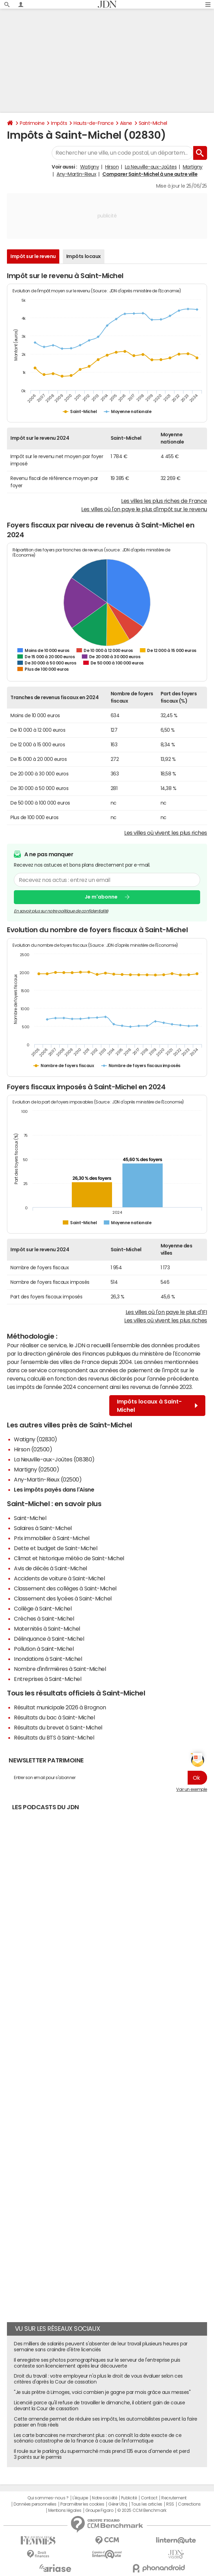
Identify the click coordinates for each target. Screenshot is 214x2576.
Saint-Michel (153, 123)
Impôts (59, 123)
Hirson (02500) (33, 1449)
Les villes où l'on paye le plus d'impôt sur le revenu (144, 509)
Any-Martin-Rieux (76, 174)
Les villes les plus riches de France (164, 501)
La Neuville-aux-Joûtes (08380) (54, 1459)
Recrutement (174, 2498)
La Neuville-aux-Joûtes (151, 166)
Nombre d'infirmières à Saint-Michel (60, 1669)
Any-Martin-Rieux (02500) (48, 1479)
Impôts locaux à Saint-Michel (157, 1405)
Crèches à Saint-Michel (44, 1618)
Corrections (189, 2504)
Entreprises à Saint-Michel (48, 1679)
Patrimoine (32, 123)
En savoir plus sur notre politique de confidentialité (61, 911)
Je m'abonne (101, 896)
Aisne (126, 123)
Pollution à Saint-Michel (44, 1648)
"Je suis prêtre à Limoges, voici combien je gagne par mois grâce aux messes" (102, 2392)
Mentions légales (64, 2510)
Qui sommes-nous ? (47, 2498)
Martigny (193, 166)
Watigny (89, 166)
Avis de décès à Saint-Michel (50, 1568)
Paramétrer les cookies (82, 2504)
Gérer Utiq (117, 2504)
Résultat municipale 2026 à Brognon (60, 1707)
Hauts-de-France (93, 123)
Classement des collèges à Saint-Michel (65, 1588)
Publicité (129, 2498)
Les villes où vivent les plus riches (165, 832)
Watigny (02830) (35, 1439)
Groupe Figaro (99, 2510)
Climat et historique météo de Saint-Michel (69, 1558)
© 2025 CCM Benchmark (141, 2510)
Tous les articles (146, 2504)
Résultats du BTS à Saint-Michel (54, 1737)
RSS (170, 2504)
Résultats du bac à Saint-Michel (54, 1717)
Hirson (112, 166)
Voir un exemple (191, 1789)
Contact (149, 2498)
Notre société (104, 2498)
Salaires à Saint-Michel (43, 1528)
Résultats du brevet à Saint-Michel (58, 1727)
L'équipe (80, 2498)
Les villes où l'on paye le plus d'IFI (166, 1312)
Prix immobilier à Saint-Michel (51, 1538)
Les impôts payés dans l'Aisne (54, 1489)
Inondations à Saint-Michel (48, 1658)
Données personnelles (35, 2504)
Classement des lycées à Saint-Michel (63, 1598)
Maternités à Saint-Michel (47, 1628)
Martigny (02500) (36, 1469)
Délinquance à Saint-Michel (49, 1638)
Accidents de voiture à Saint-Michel (59, 1578)
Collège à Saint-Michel (42, 1608)
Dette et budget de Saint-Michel (55, 1548)
